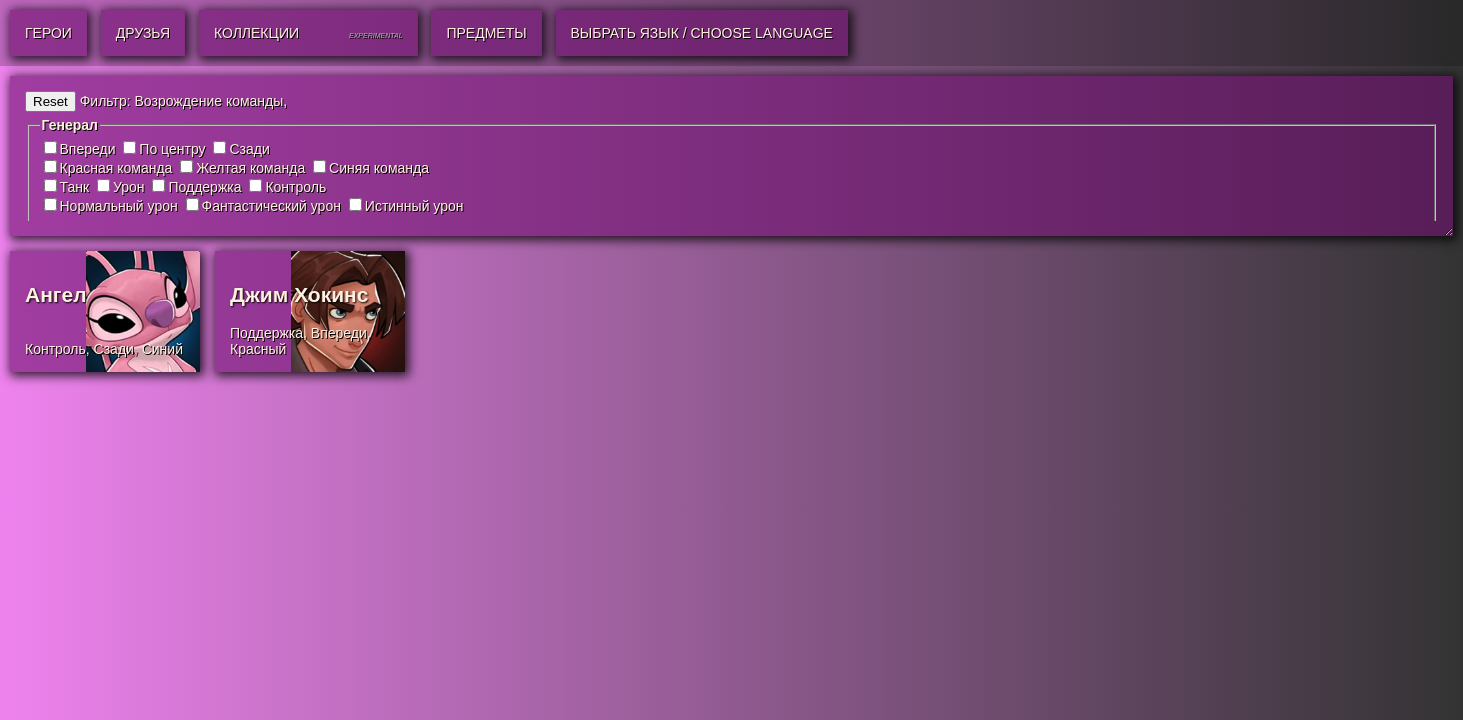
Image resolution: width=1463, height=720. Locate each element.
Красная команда (116, 168)
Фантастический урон (271, 206)
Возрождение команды (209, 101)
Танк (75, 187)
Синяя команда (379, 168)
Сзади (249, 149)
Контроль (295, 187)
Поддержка (204, 187)
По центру (172, 149)
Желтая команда (250, 168)
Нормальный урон (119, 206)
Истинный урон (414, 206)
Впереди (88, 149)
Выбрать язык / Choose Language (702, 33)
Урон (129, 187)
